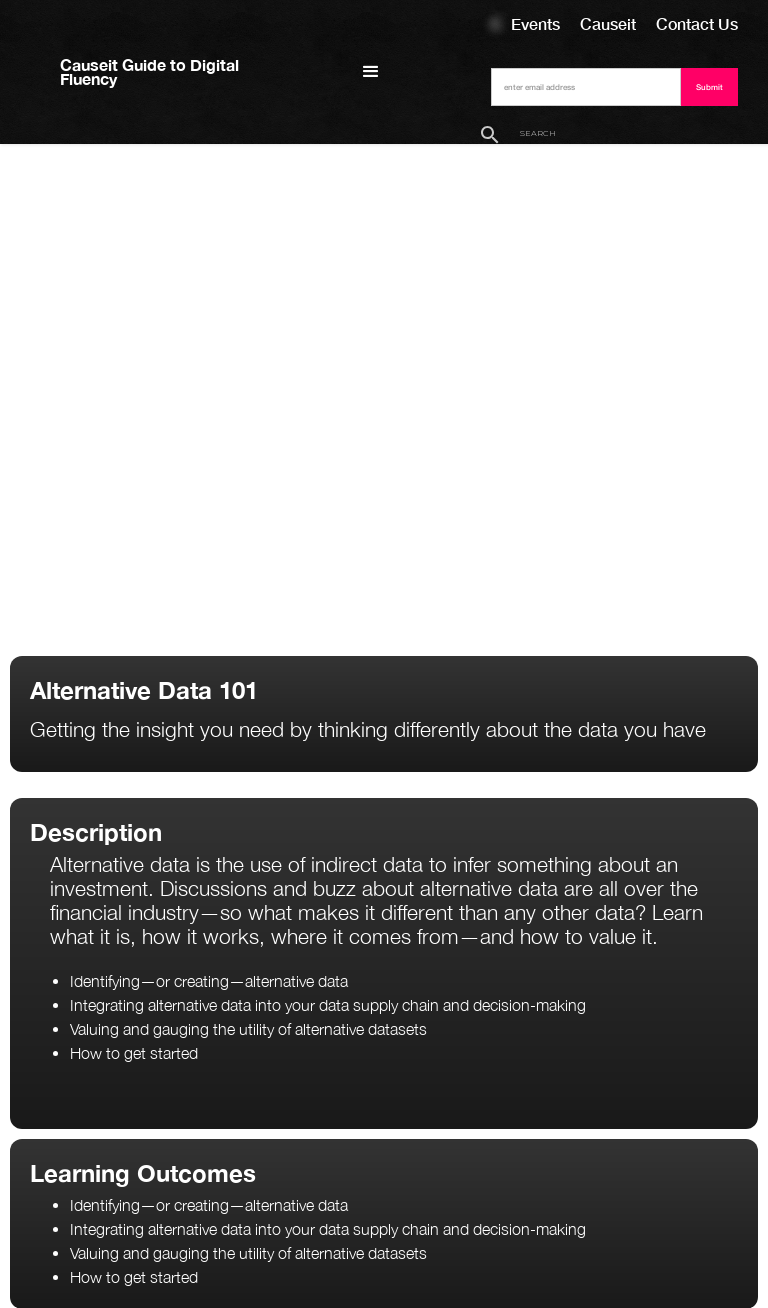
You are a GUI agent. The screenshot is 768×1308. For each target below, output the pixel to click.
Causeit (608, 23)
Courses (496, 23)
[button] (371, 72)
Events (535, 23)
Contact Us (697, 23)
